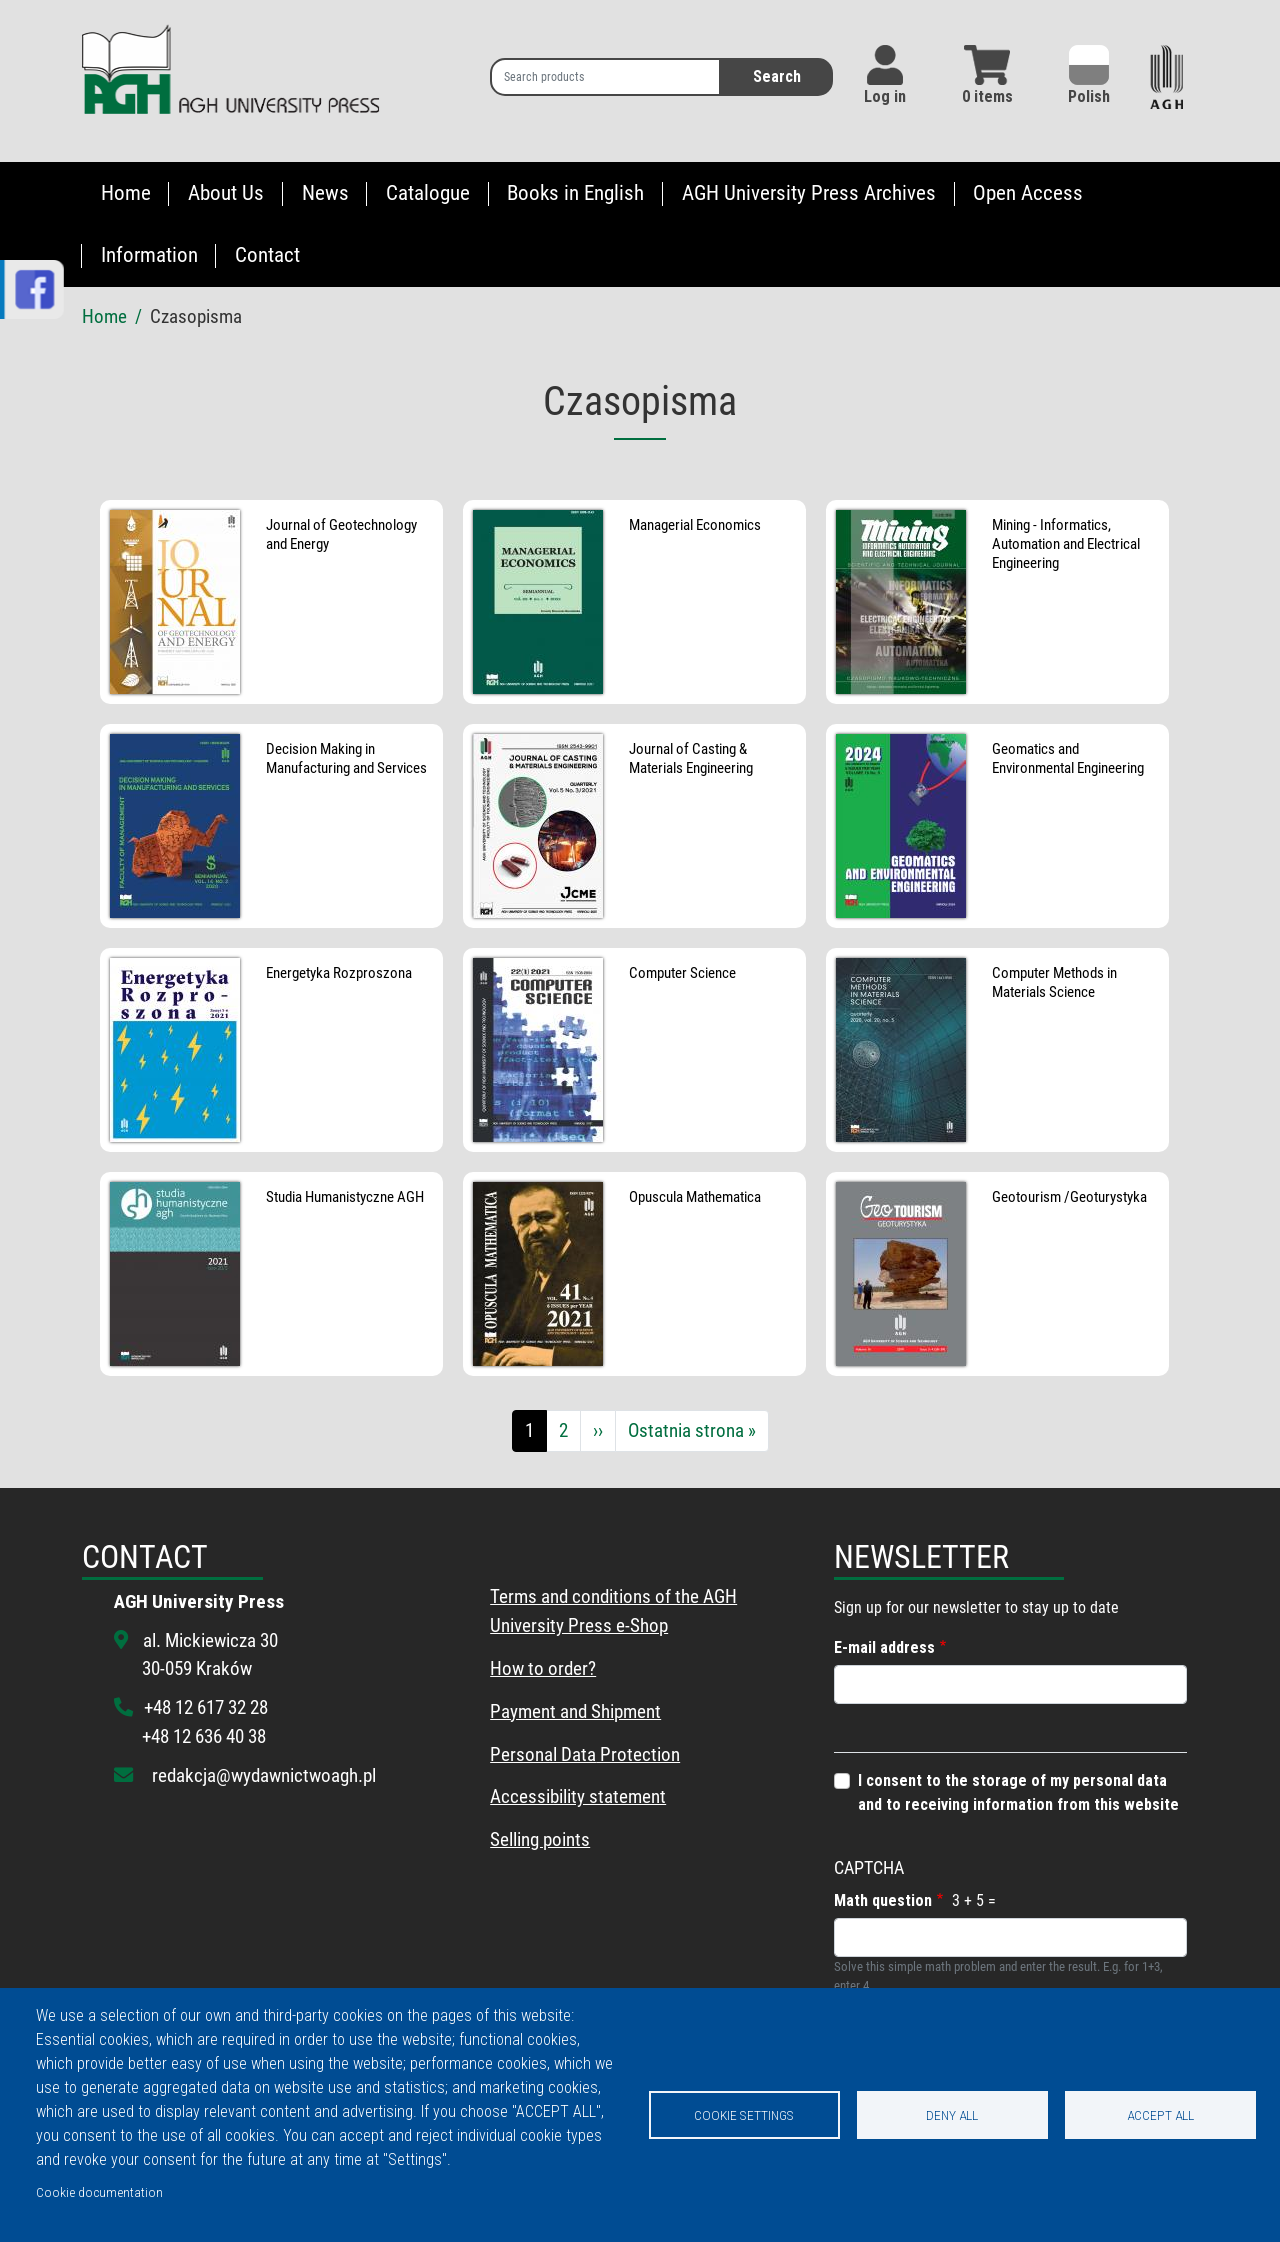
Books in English (575, 193)
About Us (226, 193)
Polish (1089, 75)
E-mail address (884, 1647)
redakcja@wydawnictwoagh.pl (264, 1775)
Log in (885, 96)
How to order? (543, 1668)
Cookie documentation (99, 2192)
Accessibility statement (578, 1796)
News (325, 193)
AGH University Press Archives (809, 193)
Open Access (1028, 193)
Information (149, 255)
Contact (267, 255)
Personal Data (543, 1754)
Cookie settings (744, 2115)
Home (126, 193)
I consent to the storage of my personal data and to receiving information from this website (1018, 1792)
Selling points (540, 1839)
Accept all (1160, 2115)
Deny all (952, 2115)
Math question (883, 1900)
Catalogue (428, 193)
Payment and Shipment (575, 1711)
